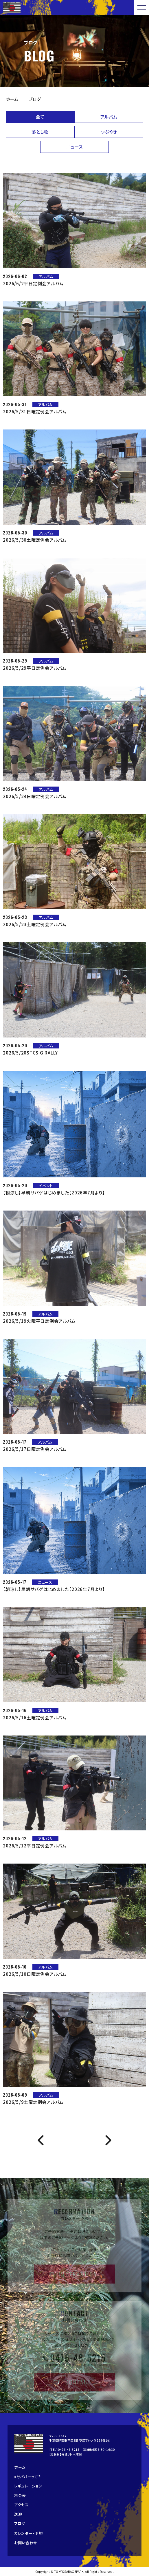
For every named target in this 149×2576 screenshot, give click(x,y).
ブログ (19, 2523)
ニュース (74, 147)
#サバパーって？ (27, 2477)
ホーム (12, 99)
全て (40, 117)
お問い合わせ (25, 2543)
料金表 (20, 2495)
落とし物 (40, 132)
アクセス (21, 2504)
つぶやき (108, 132)
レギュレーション (28, 2486)
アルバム (108, 117)
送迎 (18, 2514)
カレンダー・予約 (28, 2533)
